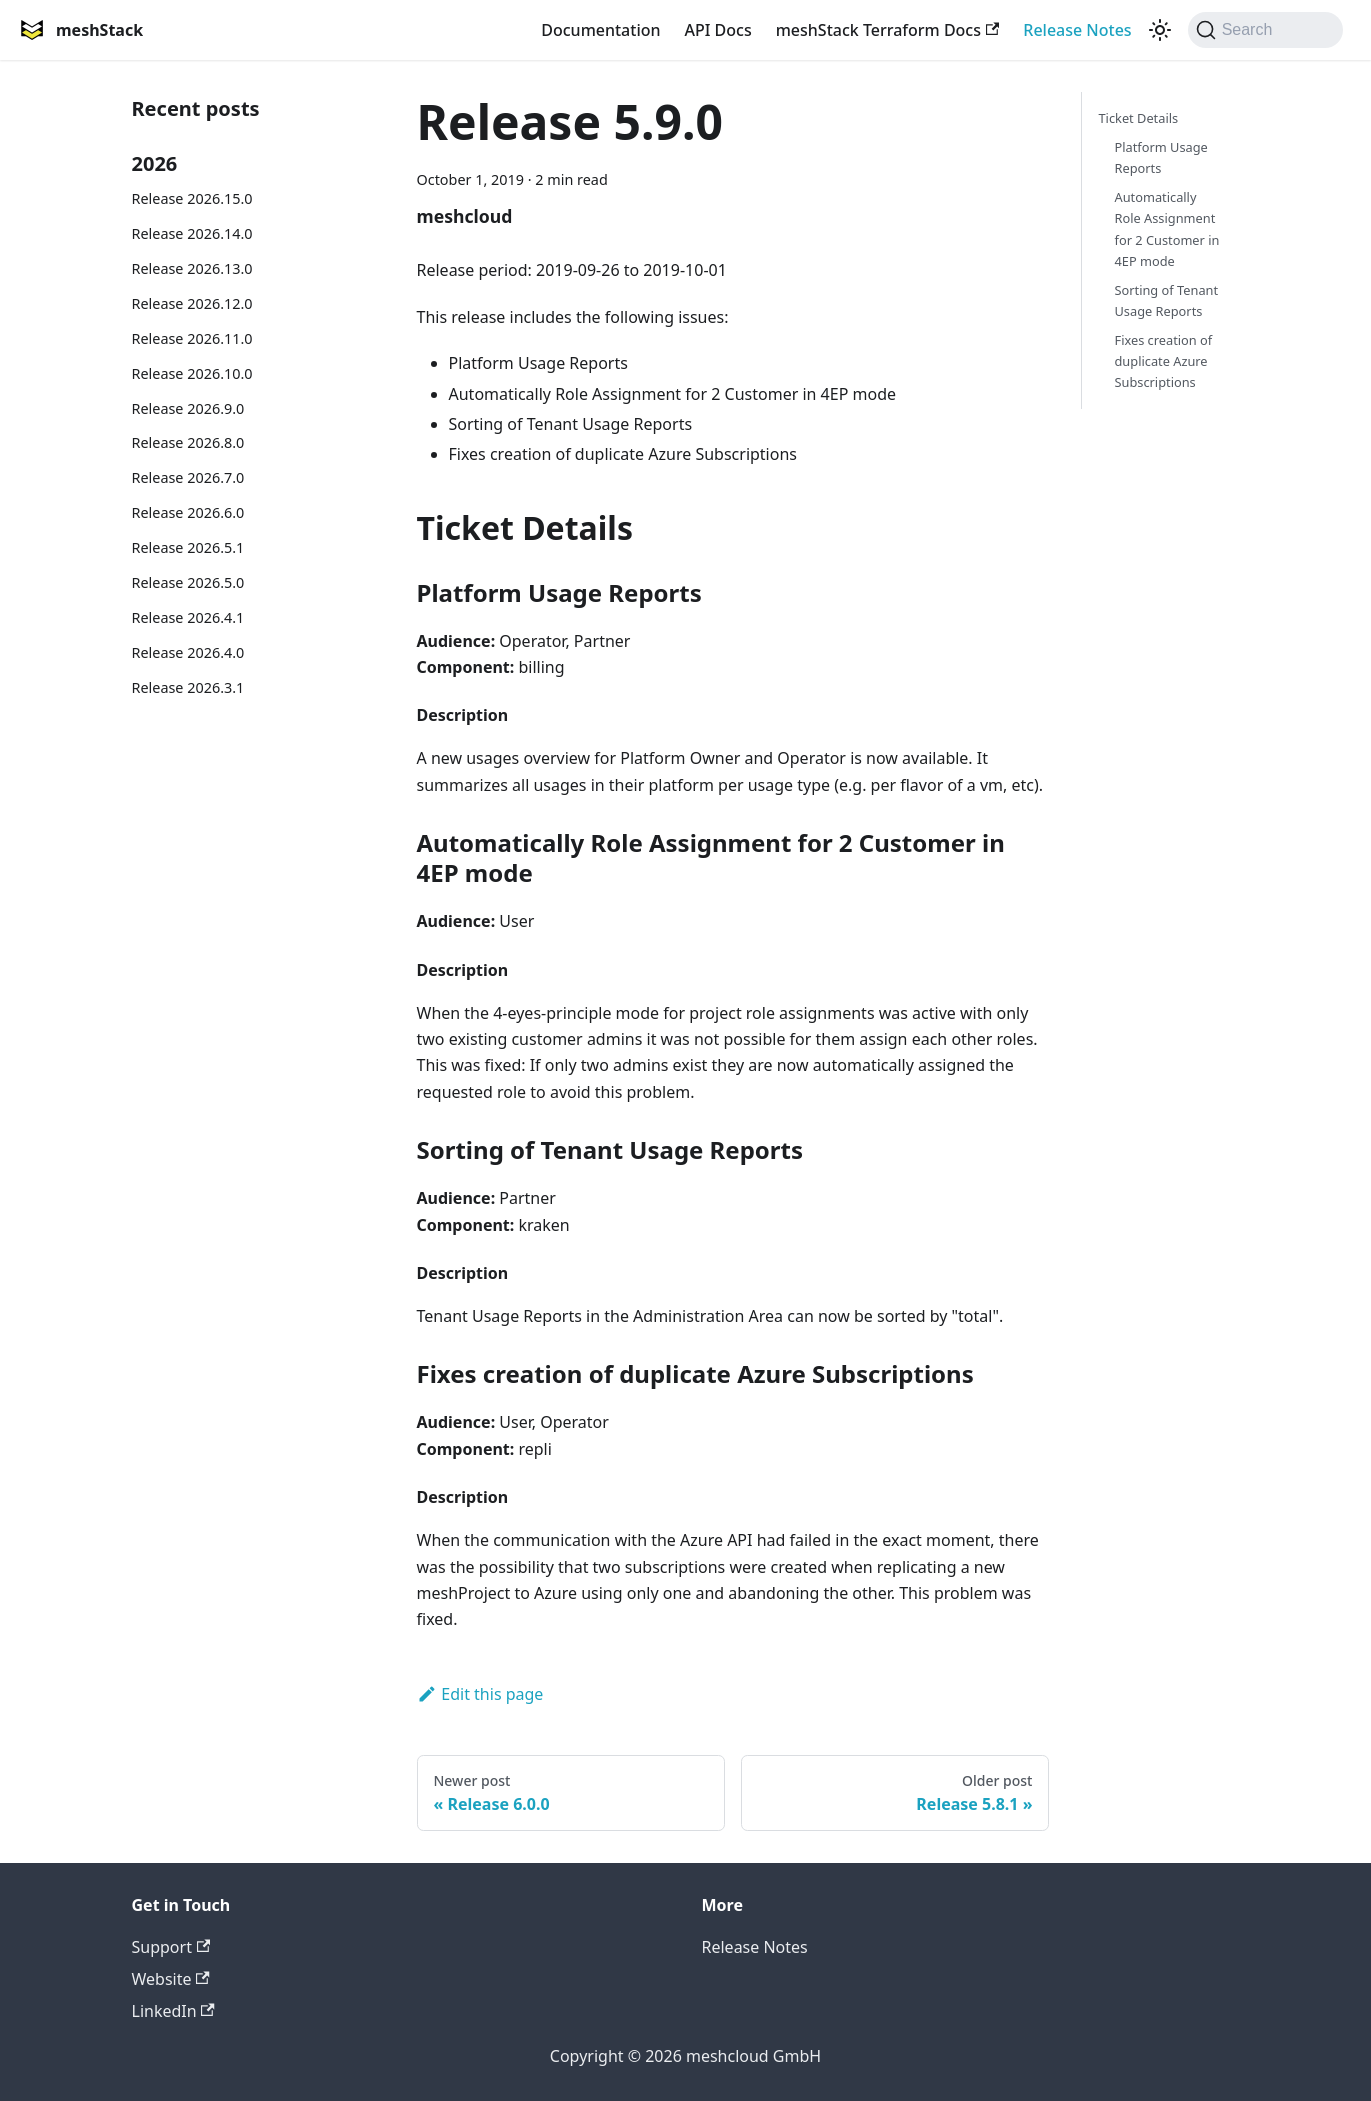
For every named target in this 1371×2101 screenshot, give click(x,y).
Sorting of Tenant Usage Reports (1166, 300)
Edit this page (480, 1694)
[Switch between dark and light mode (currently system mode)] (1160, 30)
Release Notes (1077, 30)
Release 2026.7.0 (188, 477)
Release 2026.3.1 (188, 687)
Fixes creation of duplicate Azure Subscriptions (1163, 361)
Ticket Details (1138, 118)
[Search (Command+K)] (1265, 30)
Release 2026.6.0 (188, 512)
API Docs (718, 30)
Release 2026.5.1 (188, 547)
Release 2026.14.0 (192, 233)
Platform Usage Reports (1160, 157)
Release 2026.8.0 (188, 442)
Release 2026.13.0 (192, 268)
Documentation (600, 30)
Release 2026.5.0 (188, 582)
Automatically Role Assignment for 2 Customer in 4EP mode (1166, 228)
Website (171, 1979)
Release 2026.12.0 (192, 303)
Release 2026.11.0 (192, 338)
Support (171, 1947)
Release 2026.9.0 (188, 408)
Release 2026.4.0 (188, 652)
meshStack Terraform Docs (888, 30)
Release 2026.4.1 (188, 617)
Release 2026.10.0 (192, 373)
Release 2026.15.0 (192, 198)
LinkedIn (173, 2011)
